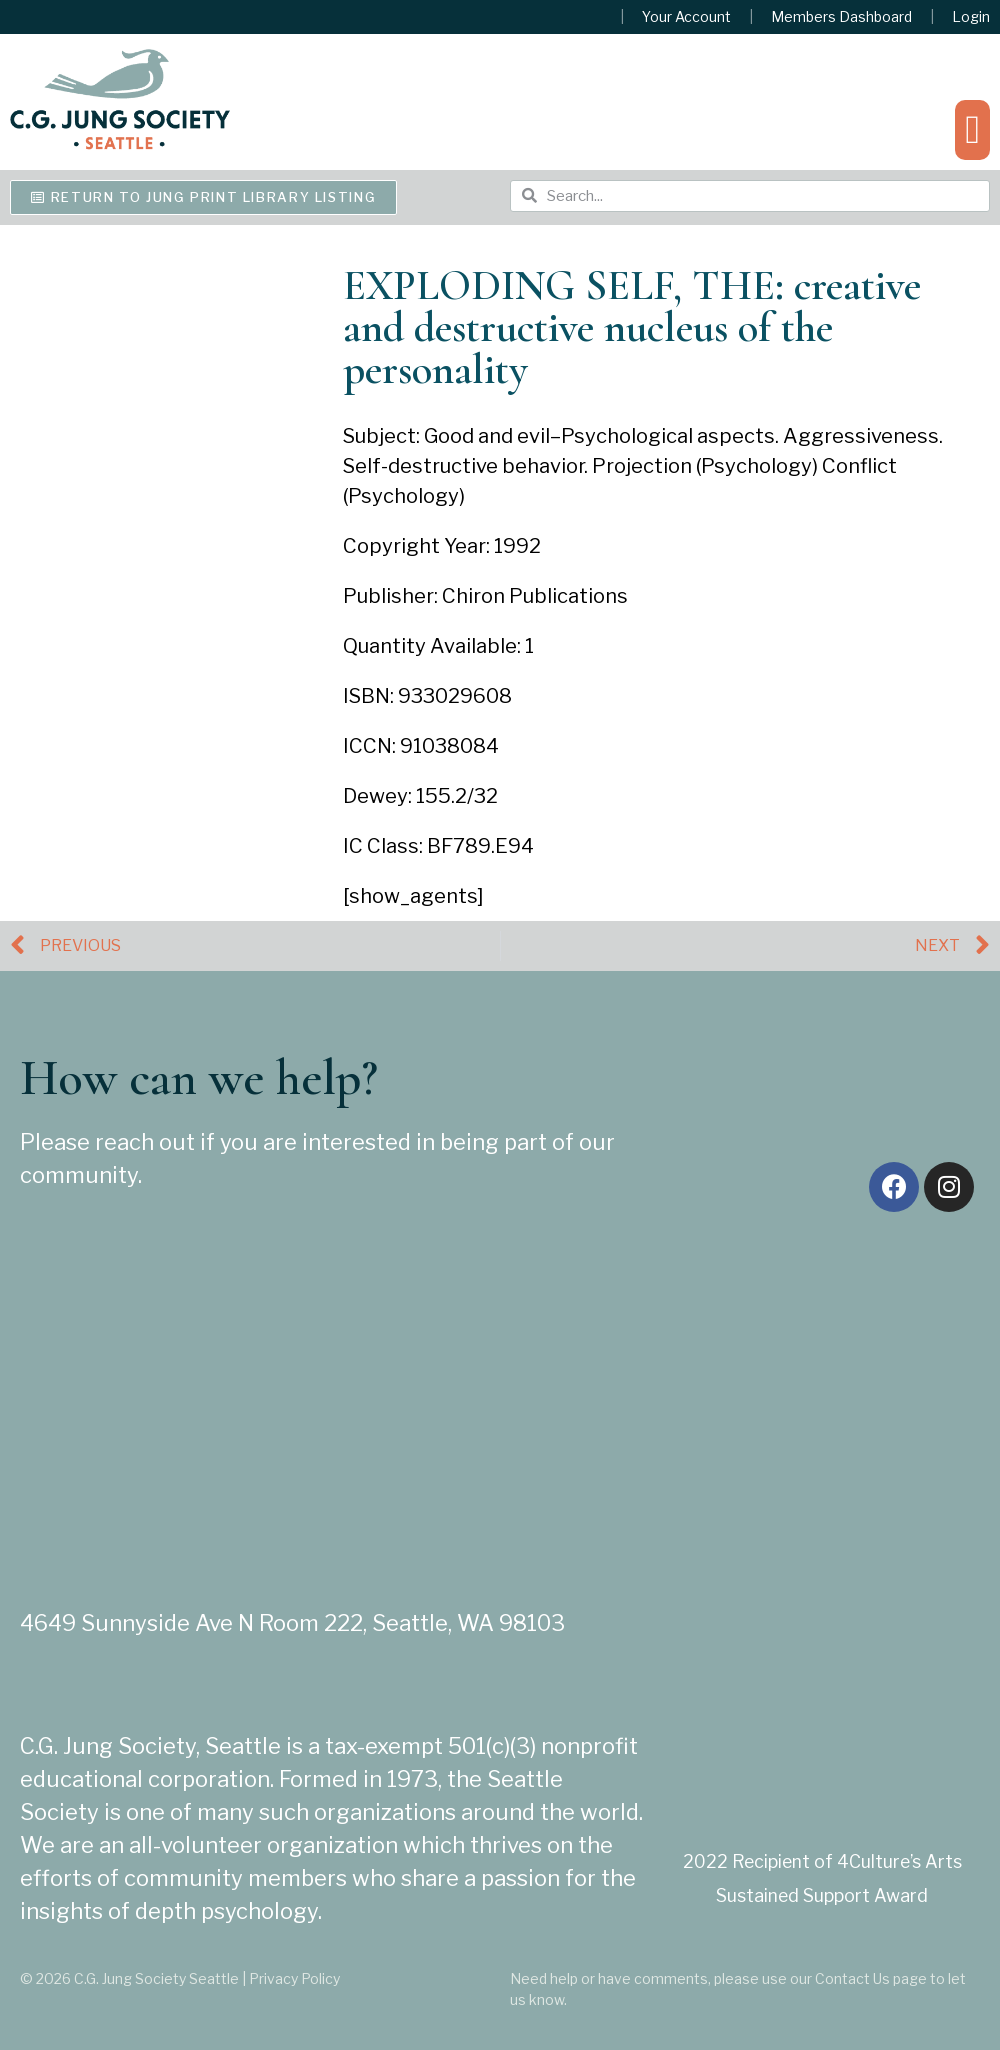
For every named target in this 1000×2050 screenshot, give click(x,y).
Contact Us (852, 1978)
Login (971, 17)
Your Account (686, 17)
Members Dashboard (841, 17)
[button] (972, 130)
